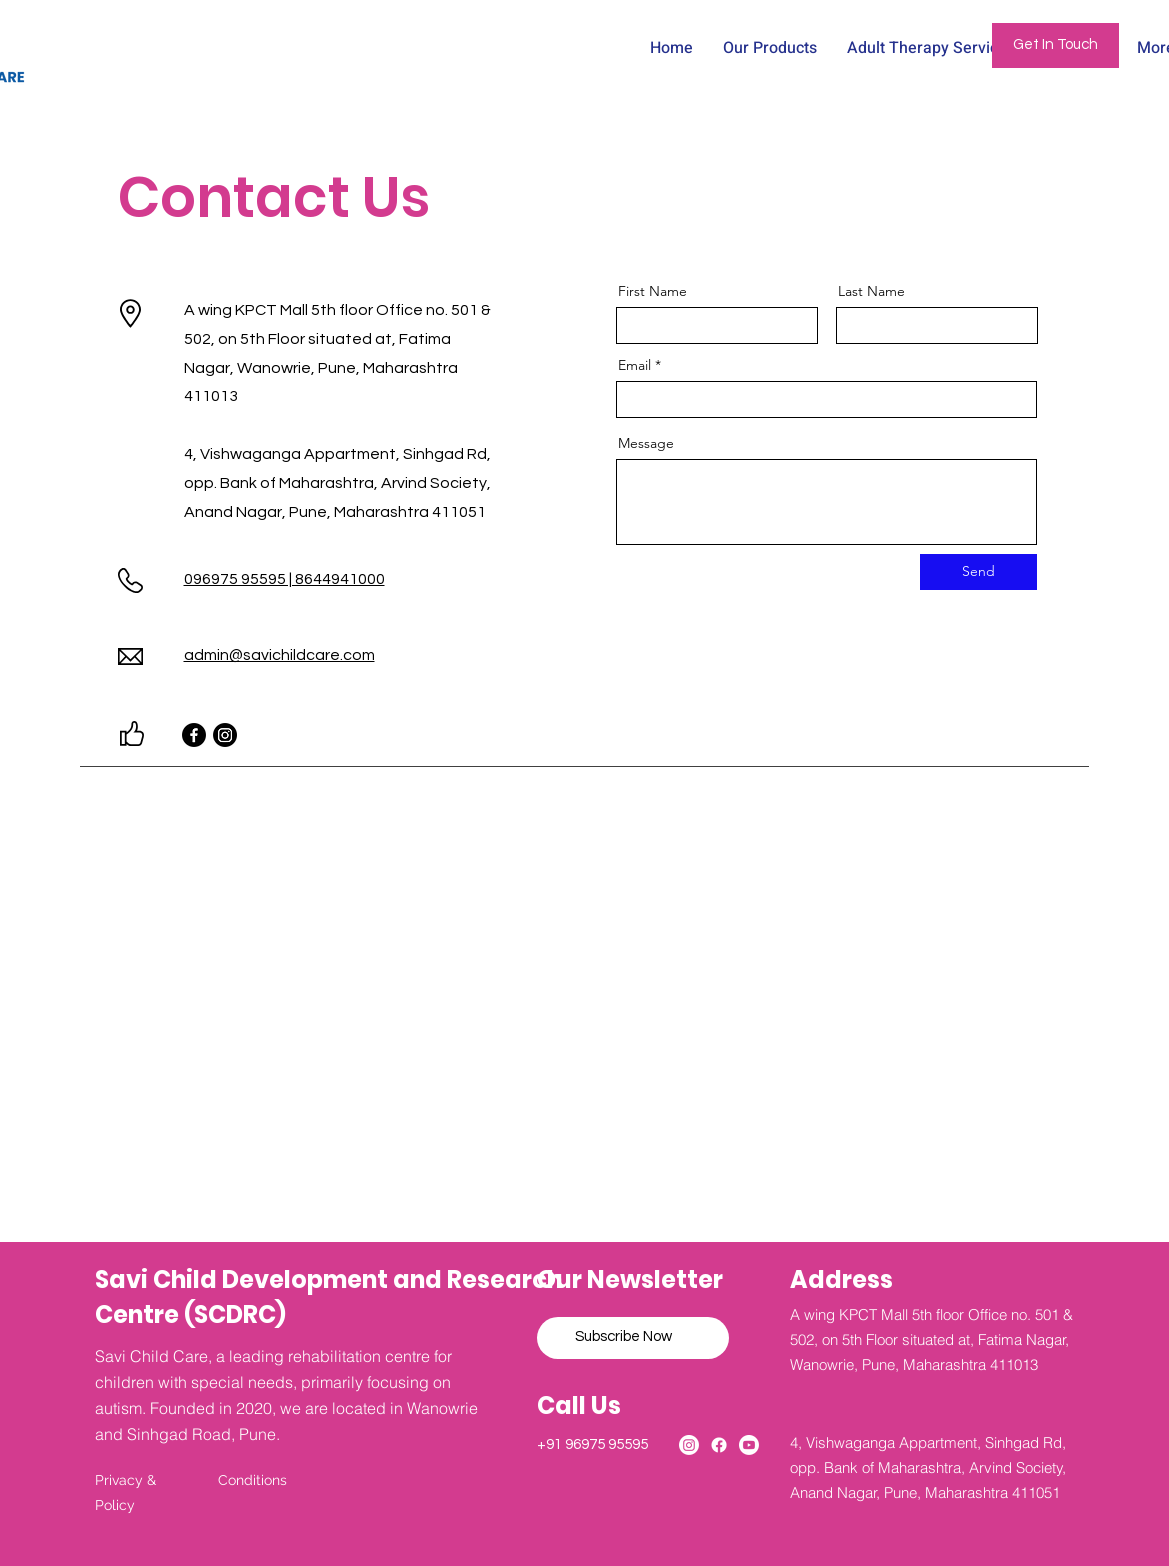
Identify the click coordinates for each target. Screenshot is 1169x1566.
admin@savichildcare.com (279, 655)
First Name (652, 291)
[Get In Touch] (1055, 45)
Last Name (871, 291)
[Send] (978, 572)
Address (841, 1279)
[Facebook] (194, 735)
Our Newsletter (630, 1279)
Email (634, 365)
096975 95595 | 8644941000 (284, 579)
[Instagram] (225, 735)
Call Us (581, 1405)
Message (646, 443)
